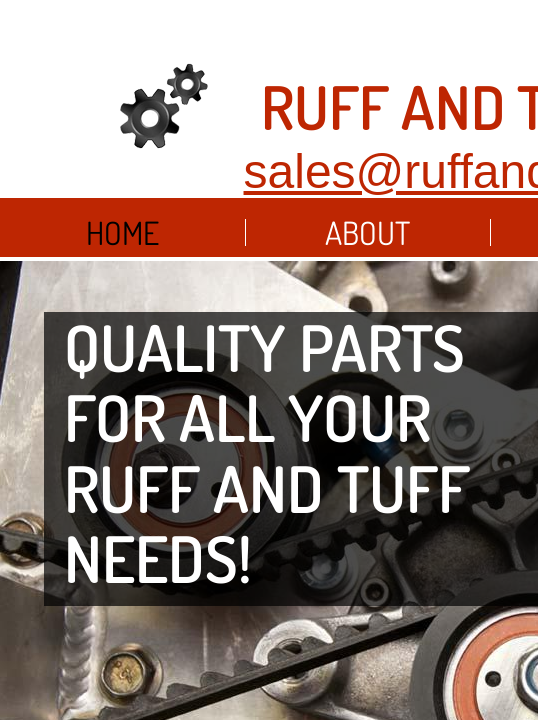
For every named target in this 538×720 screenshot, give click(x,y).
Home (122, 232)
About (367, 232)
